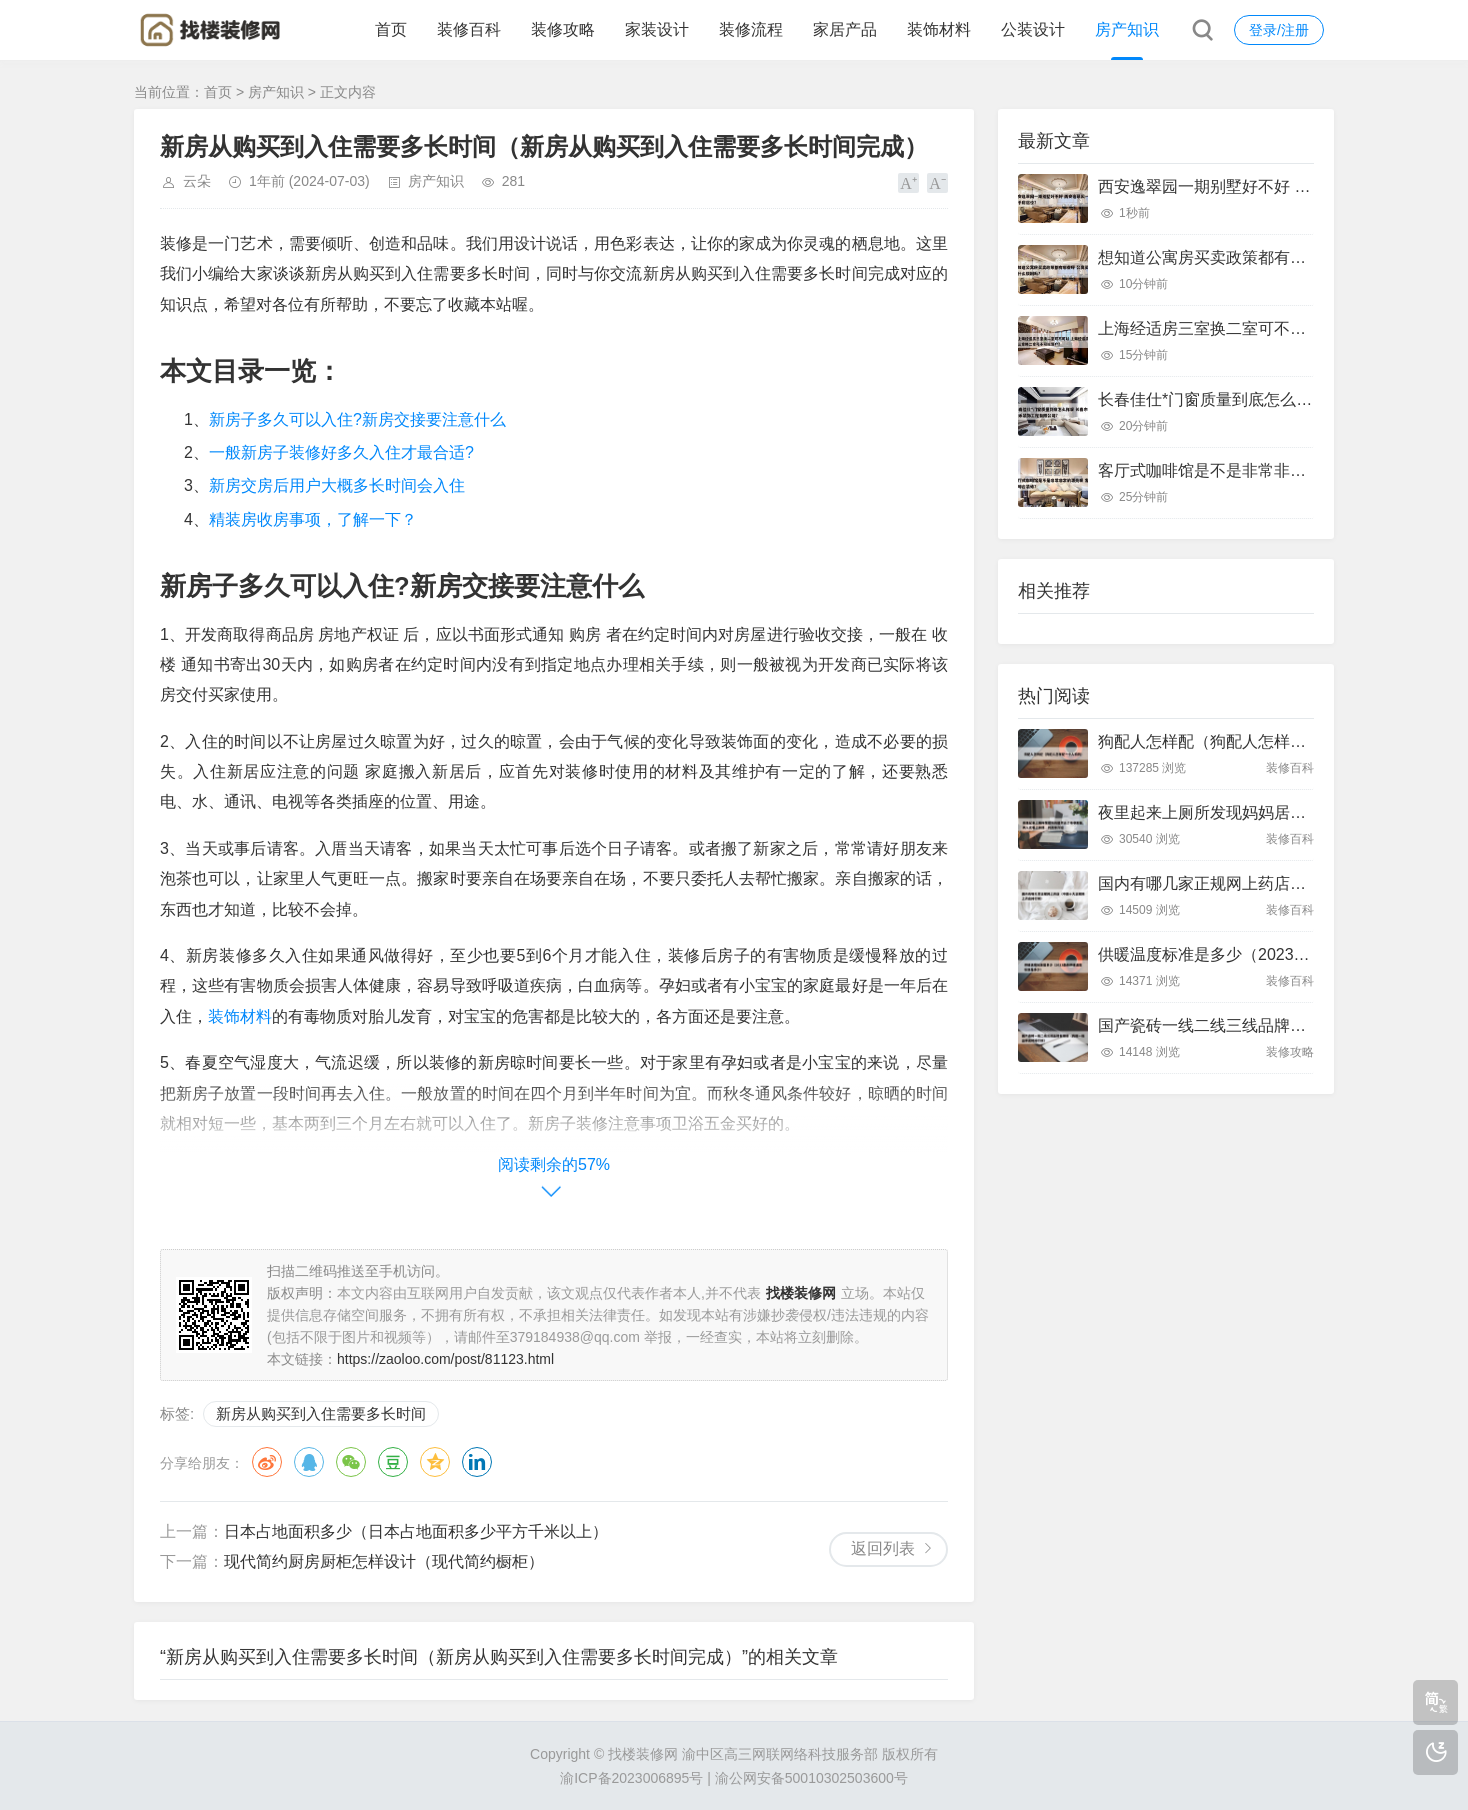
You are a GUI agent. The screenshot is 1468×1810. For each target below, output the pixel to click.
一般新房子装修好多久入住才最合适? (341, 452)
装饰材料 (939, 29)
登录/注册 (1279, 30)
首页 (391, 29)
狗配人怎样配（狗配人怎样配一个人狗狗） (1250, 741)
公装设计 (1033, 29)
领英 (477, 1462)
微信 (351, 1462)
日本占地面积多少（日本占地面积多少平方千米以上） (416, 1531)
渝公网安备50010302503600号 (811, 1778)
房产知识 (1127, 29)
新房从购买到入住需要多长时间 (321, 1413)
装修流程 (751, 29)
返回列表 (883, 1548)
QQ (309, 1462)
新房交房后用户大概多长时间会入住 (337, 485)
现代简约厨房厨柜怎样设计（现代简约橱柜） (384, 1561)
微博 (267, 1462)
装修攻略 (563, 29)
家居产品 (845, 29)
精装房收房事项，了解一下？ (313, 519)
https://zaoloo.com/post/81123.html (445, 1359)
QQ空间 (435, 1462)
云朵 (197, 181)
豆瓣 (393, 1462)
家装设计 (657, 29)
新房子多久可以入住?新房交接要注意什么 (357, 419)
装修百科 (469, 29)
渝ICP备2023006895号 (631, 1778)
